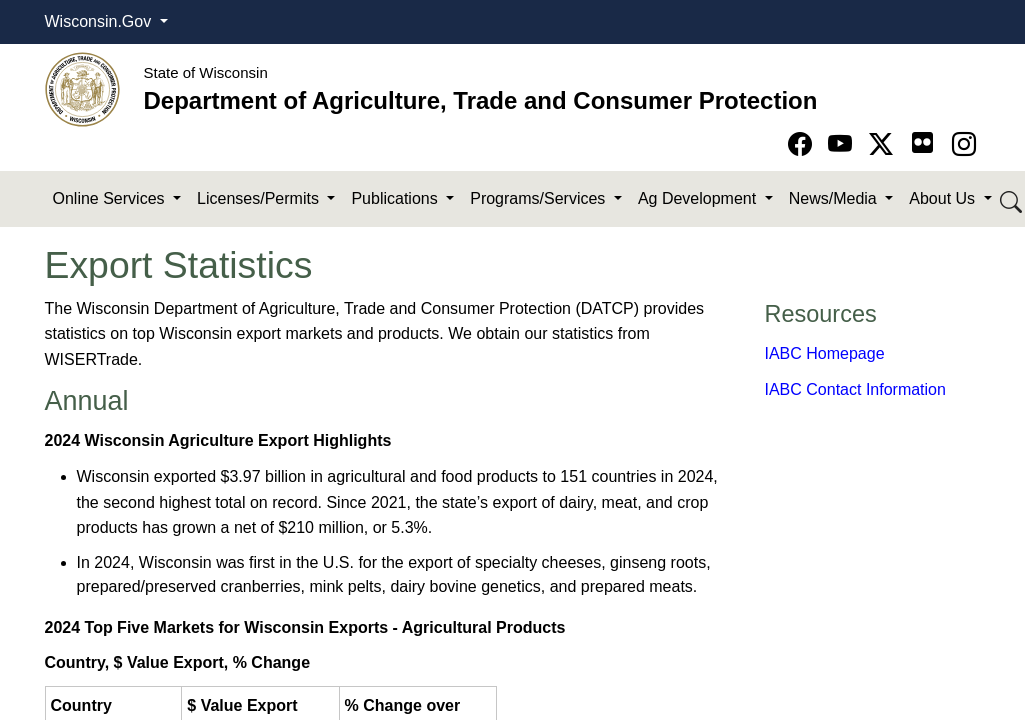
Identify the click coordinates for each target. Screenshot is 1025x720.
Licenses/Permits (260, 198)
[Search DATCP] (1012, 199)
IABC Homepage (825, 353)
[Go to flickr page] (922, 142)
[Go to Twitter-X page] (884, 144)
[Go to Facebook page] (803, 144)
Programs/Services (540, 198)
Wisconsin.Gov (100, 21)
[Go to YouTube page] (843, 144)
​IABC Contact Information (855, 389)
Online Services (111, 198)
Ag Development (699, 198)
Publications (396, 198)
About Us (944, 198)
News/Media (835, 198)
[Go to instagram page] (964, 144)
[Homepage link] (82, 88)
